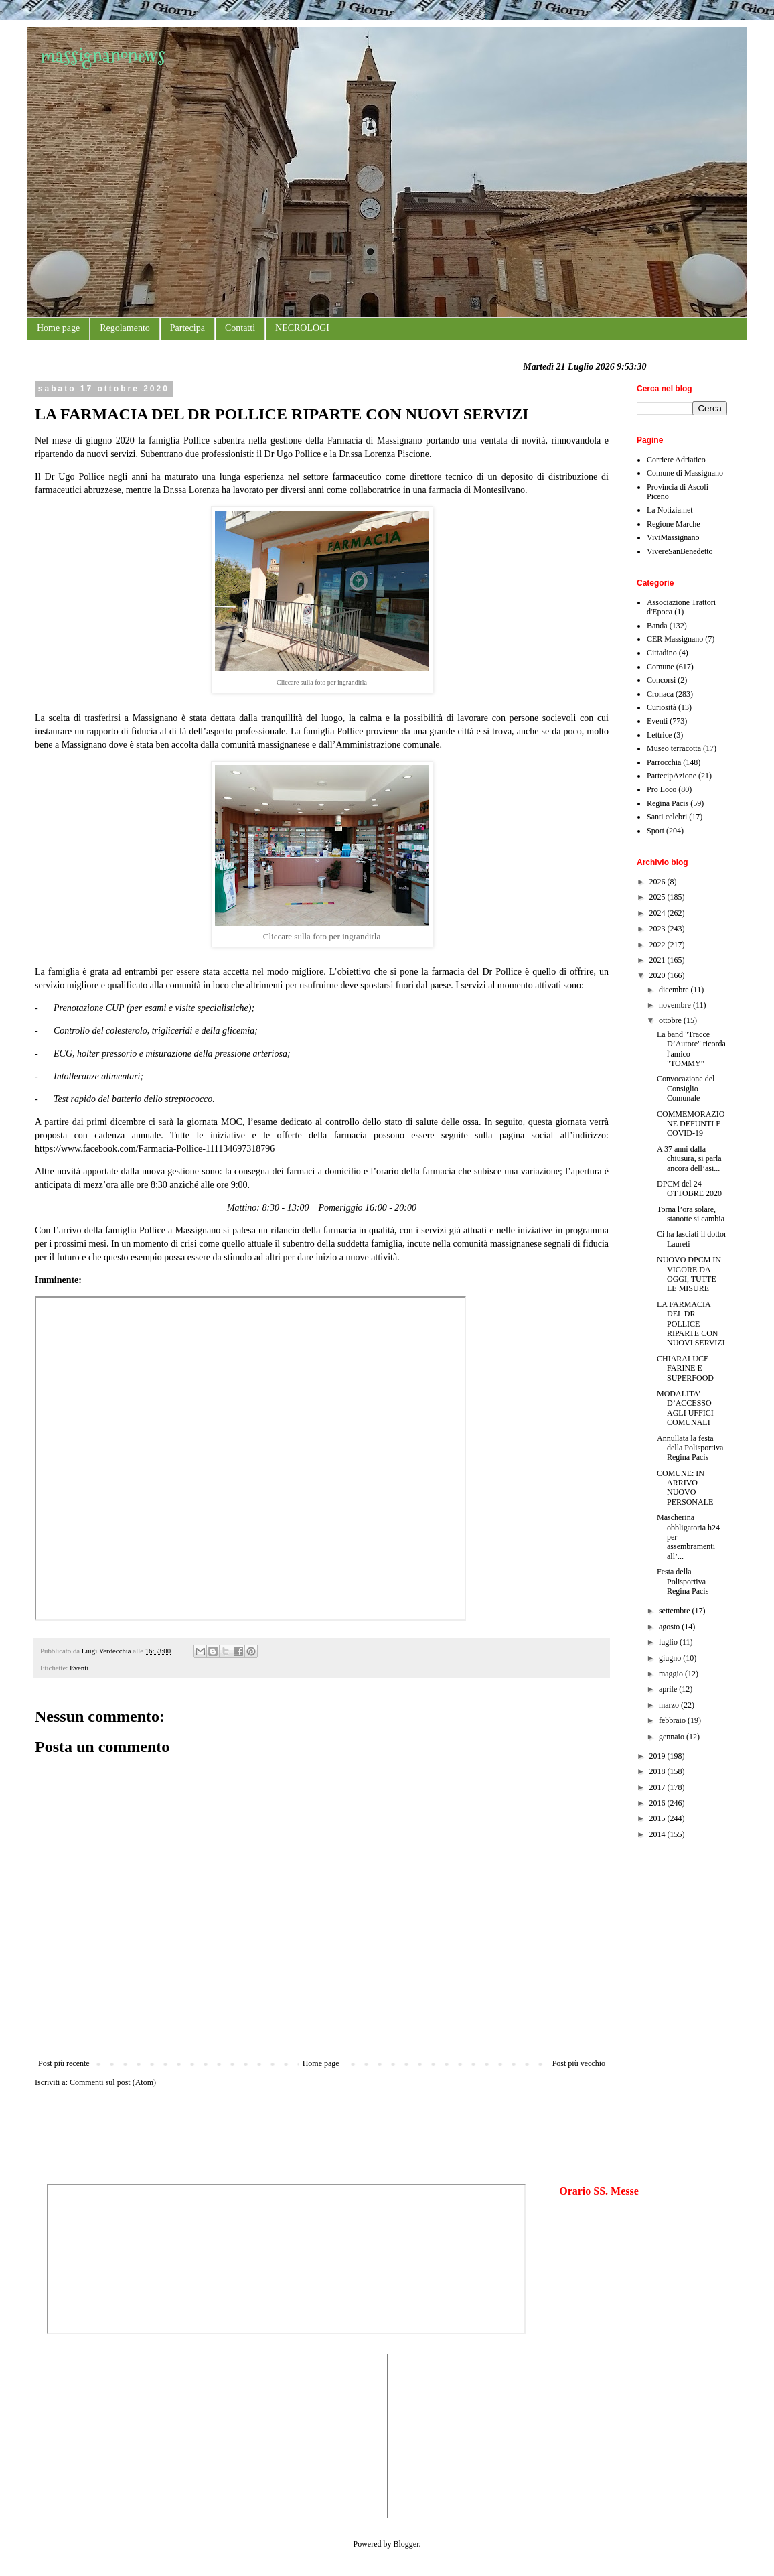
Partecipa (187, 328)
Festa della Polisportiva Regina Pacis (682, 1581)
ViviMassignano (673, 537)
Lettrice (659, 735)
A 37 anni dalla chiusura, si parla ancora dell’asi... (689, 1158)
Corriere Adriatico (676, 459)
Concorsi (661, 680)
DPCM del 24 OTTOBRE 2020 (689, 1188)
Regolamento (125, 328)
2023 (658, 928)
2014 (658, 1834)
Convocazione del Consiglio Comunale (685, 1088)
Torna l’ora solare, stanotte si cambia (690, 1214)
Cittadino (662, 652)
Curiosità (661, 707)
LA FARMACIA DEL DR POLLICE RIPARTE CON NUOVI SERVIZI (691, 1324)
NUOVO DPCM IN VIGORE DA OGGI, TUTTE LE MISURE (689, 1274)
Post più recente (64, 2063)
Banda (657, 625)
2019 (658, 1756)
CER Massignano (675, 639)
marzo (670, 1705)
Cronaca (660, 694)
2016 (658, 1803)
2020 (658, 975)
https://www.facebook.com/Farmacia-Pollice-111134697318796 (155, 1149)
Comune (660, 666)
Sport (655, 830)
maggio (672, 1673)
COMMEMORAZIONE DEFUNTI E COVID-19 (690, 1123)
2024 (658, 913)
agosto (670, 1626)
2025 (658, 897)
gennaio (672, 1736)
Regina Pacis (667, 803)
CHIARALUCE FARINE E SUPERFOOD (685, 1368)
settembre (675, 1610)
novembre (676, 1005)
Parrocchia (664, 762)
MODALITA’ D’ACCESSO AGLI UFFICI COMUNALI (685, 1408)
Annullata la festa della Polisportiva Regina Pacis (690, 1448)
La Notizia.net (670, 510)
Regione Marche (673, 524)
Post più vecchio (578, 2063)
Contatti (240, 328)
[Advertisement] (87, 2434)
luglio (669, 1642)
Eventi (79, 1668)
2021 (658, 960)
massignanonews (102, 55)
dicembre (675, 989)
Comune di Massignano (685, 473)
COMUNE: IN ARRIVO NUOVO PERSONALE (685, 1488)
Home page (58, 328)
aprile (669, 1689)
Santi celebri (667, 816)
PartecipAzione (671, 776)
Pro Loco (661, 789)
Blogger (406, 2544)
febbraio (673, 1720)
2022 (658, 944)
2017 (658, 1787)
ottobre (671, 1020)
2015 (658, 1818)
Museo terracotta (674, 748)
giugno (671, 1658)
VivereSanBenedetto (680, 551)
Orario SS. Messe (599, 2191)
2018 (658, 1771)
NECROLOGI (302, 328)
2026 (658, 881)
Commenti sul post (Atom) (113, 2082)
